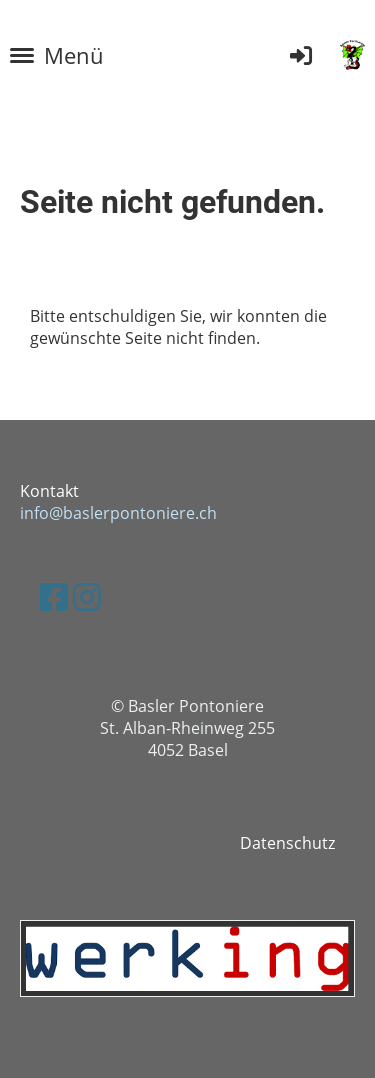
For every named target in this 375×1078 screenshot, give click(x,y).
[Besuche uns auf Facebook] (54, 596)
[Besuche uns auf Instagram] (87, 596)
